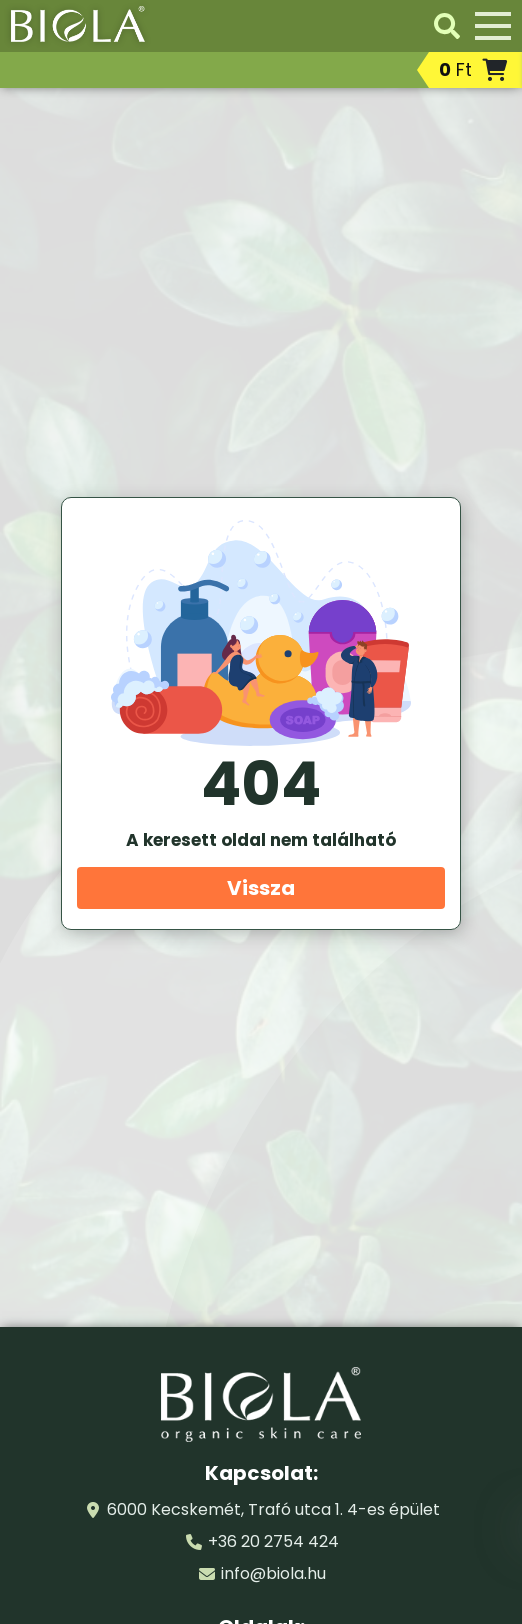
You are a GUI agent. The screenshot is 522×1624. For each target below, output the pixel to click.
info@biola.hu (273, 1573)
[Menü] (493, 26)
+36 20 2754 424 (273, 1541)
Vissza (261, 888)
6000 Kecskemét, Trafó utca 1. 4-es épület (273, 1509)
